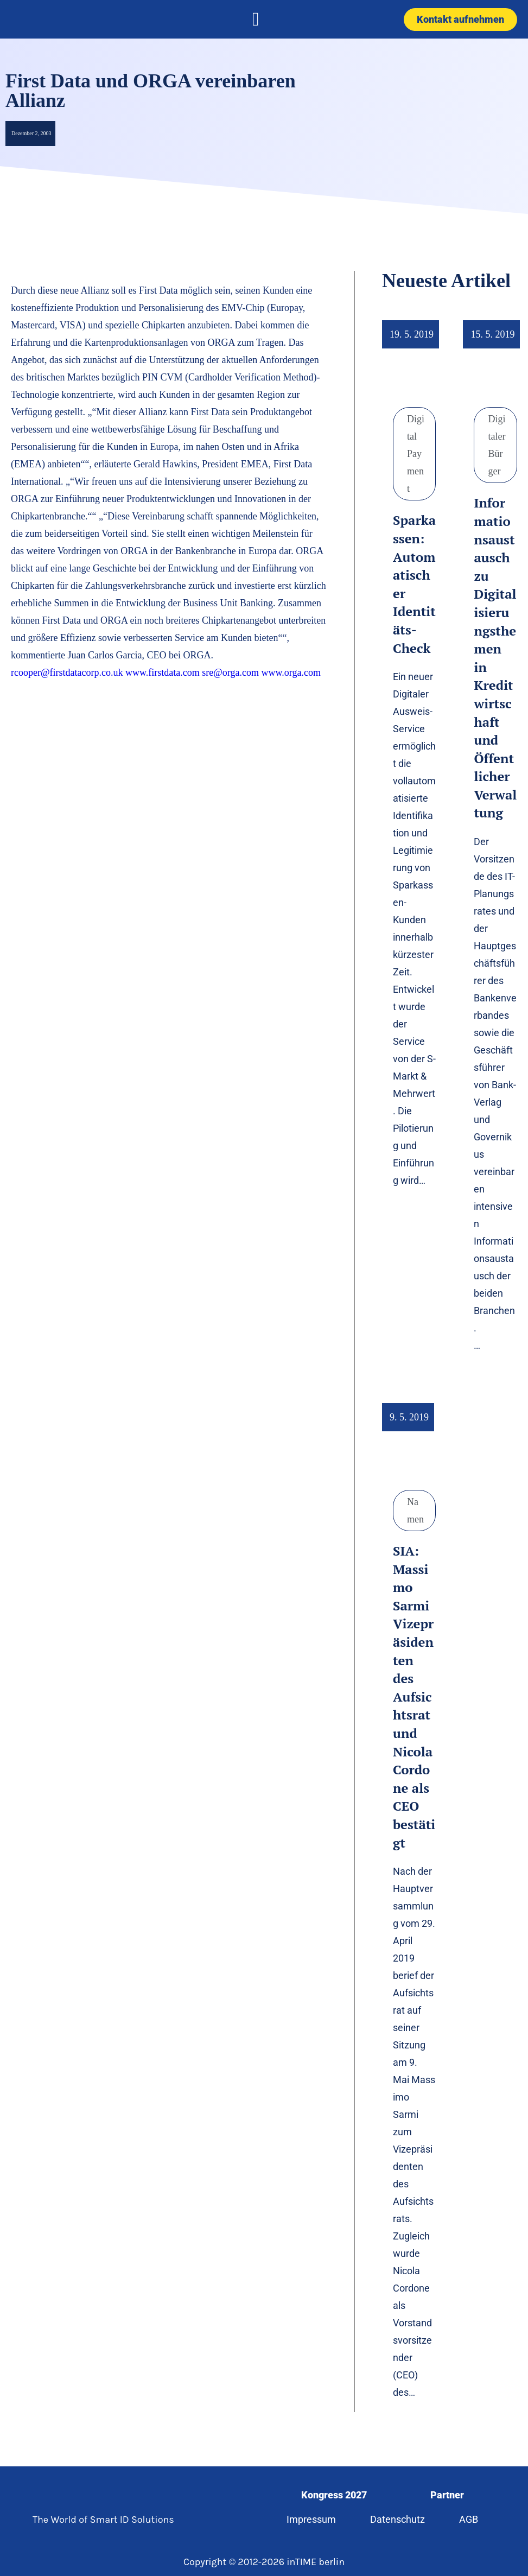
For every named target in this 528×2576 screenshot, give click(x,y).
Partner (447, 2495)
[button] (255, 19)
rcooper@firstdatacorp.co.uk (67, 672)
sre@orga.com (230, 672)
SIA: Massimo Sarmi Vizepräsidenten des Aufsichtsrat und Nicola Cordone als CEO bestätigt (414, 1696)
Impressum (311, 2519)
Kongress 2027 (334, 2495)
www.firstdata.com (162, 672)
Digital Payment (415, 454)
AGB (468, 2519)
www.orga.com (292, 672)
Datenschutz (397, 2519)
